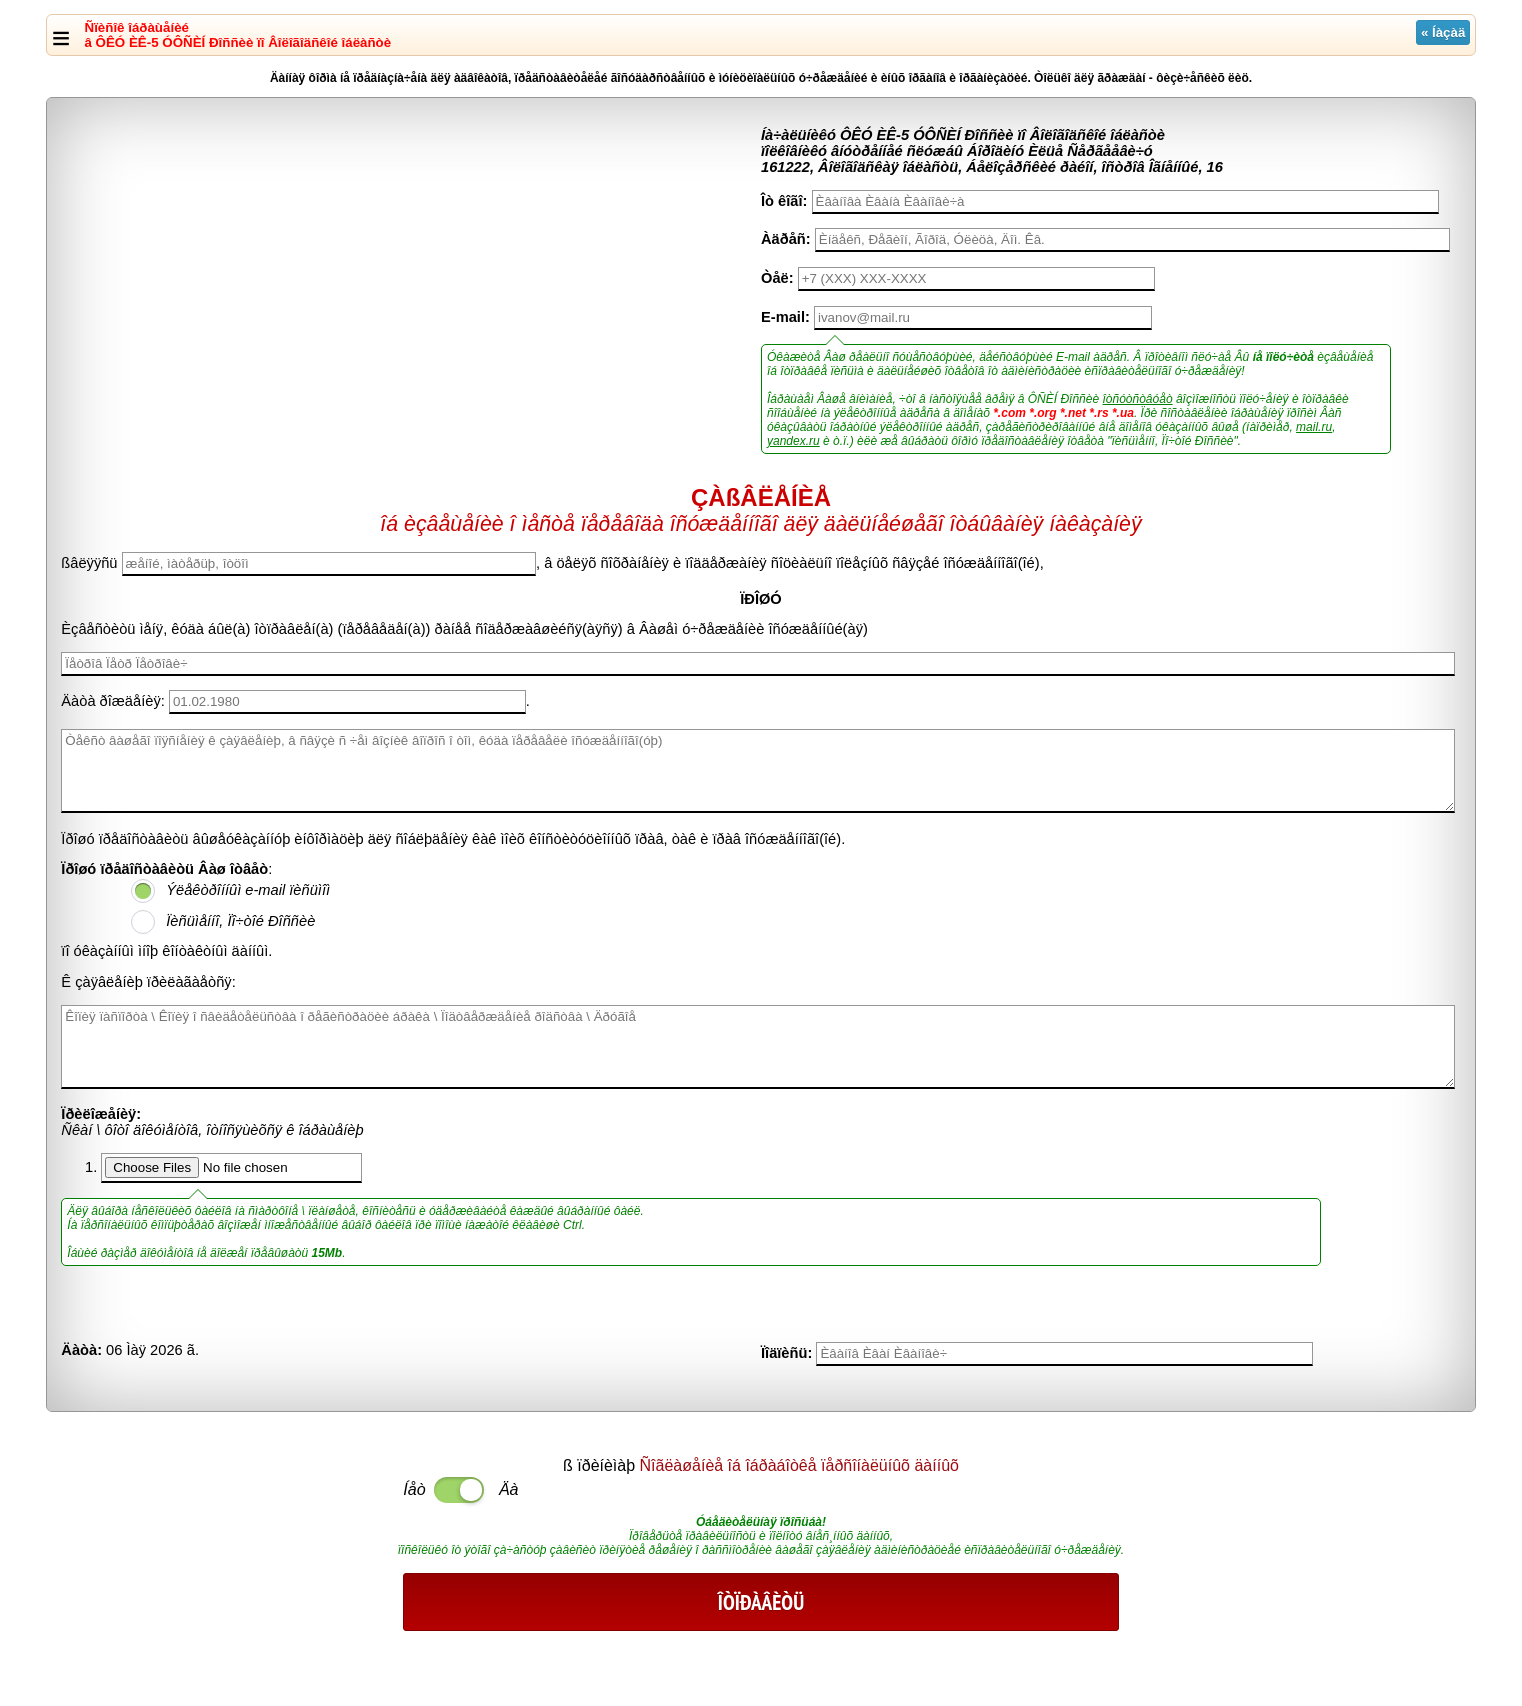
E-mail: (785, 317)
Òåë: (777, 278)
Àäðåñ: (786, 239)
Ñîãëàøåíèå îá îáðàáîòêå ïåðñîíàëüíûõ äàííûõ (799, 1465)
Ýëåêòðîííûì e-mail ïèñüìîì (248, 890)
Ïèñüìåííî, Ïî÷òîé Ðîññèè (240, 921)
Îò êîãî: (784, 201)
